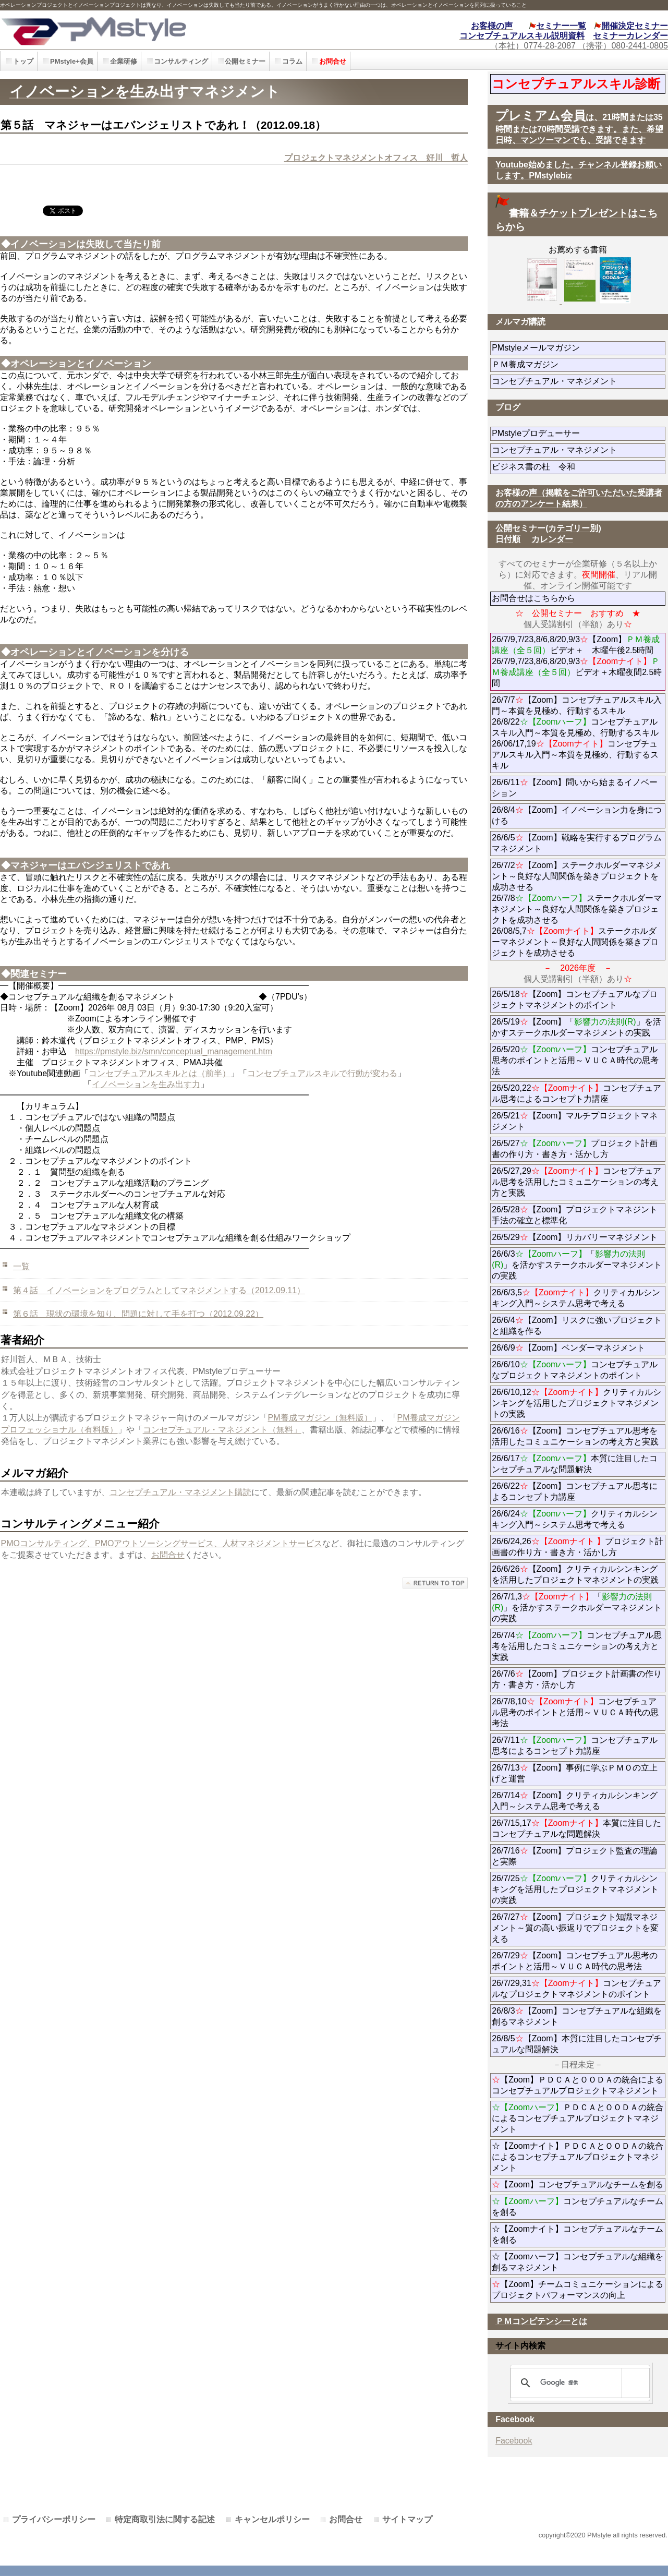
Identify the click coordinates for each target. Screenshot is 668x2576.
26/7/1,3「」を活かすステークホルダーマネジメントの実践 (577, 1607)
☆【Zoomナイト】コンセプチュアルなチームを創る (577, 2234)
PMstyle (150, 30)
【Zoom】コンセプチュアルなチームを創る (577, 2184)
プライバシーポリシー (53, 2519)
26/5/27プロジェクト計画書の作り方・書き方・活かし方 (575, 1149)
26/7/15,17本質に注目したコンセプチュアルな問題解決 (576, 1828)
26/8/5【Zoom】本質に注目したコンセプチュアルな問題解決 (576, 2044)
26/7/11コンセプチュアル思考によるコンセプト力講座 (575, 1745)
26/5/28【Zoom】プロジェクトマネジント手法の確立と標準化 (575, 1215)
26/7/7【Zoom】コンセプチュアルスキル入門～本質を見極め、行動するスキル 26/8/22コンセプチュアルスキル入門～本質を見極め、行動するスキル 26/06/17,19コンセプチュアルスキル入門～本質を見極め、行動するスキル (576, 732)
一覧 (21, 1266)
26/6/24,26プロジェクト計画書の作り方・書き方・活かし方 (577, 1547)
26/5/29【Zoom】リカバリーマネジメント (578, 1237)
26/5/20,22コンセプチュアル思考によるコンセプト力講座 (576, 1093)
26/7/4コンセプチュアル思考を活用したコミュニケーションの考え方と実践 (576, 1646)
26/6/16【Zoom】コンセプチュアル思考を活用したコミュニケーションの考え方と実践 (575, 1436)
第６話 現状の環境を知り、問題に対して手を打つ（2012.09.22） (138, 1313)
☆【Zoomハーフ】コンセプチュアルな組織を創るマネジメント (577, 2262)
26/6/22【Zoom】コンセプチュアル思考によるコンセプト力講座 (575, 1491)
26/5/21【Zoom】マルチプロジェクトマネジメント (575, 1121)
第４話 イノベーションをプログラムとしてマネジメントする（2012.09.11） (159, 1290)
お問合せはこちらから (533, 598)
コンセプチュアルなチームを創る (577, 2207)
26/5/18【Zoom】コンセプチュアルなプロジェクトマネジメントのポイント (575, 999)
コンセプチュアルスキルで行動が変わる (322, 1073)
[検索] (578, 2383)
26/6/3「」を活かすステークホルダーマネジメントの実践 (577, 1264)
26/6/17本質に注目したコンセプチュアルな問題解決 (575, 1464)
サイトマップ (407, 2519)
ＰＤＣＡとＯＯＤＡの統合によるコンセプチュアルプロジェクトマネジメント (577, 2118)
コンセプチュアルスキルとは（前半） (159, 1073)
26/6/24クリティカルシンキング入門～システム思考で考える (575, 1519)
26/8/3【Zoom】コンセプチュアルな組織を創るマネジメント (576, 2016)
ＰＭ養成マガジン (578, 364)
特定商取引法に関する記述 (165, 2519)
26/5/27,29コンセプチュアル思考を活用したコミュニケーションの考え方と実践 (576, 1181)
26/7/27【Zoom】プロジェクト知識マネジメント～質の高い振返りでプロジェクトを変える (575, 1927)
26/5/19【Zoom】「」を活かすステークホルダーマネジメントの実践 (576, 1027)
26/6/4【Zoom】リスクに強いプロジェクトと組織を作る (576, 1325)
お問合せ (168, 1554)
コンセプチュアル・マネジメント (578, 381)
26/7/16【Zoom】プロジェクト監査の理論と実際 (575, 1856)
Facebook (513, 2440)
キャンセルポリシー (272, 2519)
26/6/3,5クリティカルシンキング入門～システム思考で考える (576, 1298)
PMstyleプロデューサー (573, 433)
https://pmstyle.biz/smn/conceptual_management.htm (173, 1051)
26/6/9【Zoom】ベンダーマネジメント (578, 1347)
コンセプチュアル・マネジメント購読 (180, 1492)
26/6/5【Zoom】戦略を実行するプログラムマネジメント (576, 843)
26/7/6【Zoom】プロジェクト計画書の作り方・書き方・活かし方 (576, 1679)
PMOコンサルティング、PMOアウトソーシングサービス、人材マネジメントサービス (162, 1543)
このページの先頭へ (435, 1583)
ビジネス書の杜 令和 (550, 466)
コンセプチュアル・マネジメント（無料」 (222, 1429)
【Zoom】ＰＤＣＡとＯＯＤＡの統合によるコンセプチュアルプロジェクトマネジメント (577, 2085)
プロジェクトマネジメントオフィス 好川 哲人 (376, 157)
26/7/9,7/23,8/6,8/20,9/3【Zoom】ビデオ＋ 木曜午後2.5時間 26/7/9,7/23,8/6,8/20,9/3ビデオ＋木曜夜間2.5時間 (577, 661)
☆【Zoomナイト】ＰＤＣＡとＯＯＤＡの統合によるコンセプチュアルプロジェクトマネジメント (577, 2156)
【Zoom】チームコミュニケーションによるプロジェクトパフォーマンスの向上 (577, 2290)
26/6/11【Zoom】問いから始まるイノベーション (575, 788)
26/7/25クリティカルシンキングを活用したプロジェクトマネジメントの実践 (575, 1889)
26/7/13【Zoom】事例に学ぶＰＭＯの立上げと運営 (575, 1773)
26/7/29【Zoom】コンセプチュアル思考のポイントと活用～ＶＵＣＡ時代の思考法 (575, 1961)
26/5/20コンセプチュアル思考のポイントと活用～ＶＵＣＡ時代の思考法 (575, 1060)
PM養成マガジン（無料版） (320, 1417)
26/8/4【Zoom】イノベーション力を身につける (576, 815)
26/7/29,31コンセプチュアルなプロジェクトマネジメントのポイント (576, 1989)
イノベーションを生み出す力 (146, 1084)
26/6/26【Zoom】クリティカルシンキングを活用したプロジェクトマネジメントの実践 (575, 1574)
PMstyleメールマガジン (573, 347)
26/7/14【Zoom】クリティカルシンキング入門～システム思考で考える (575, 1801)
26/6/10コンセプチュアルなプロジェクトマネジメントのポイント (575, 1370)
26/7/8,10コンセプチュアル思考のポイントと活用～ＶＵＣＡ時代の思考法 (575, 1712)
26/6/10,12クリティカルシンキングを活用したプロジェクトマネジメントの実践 (576, 1403)
